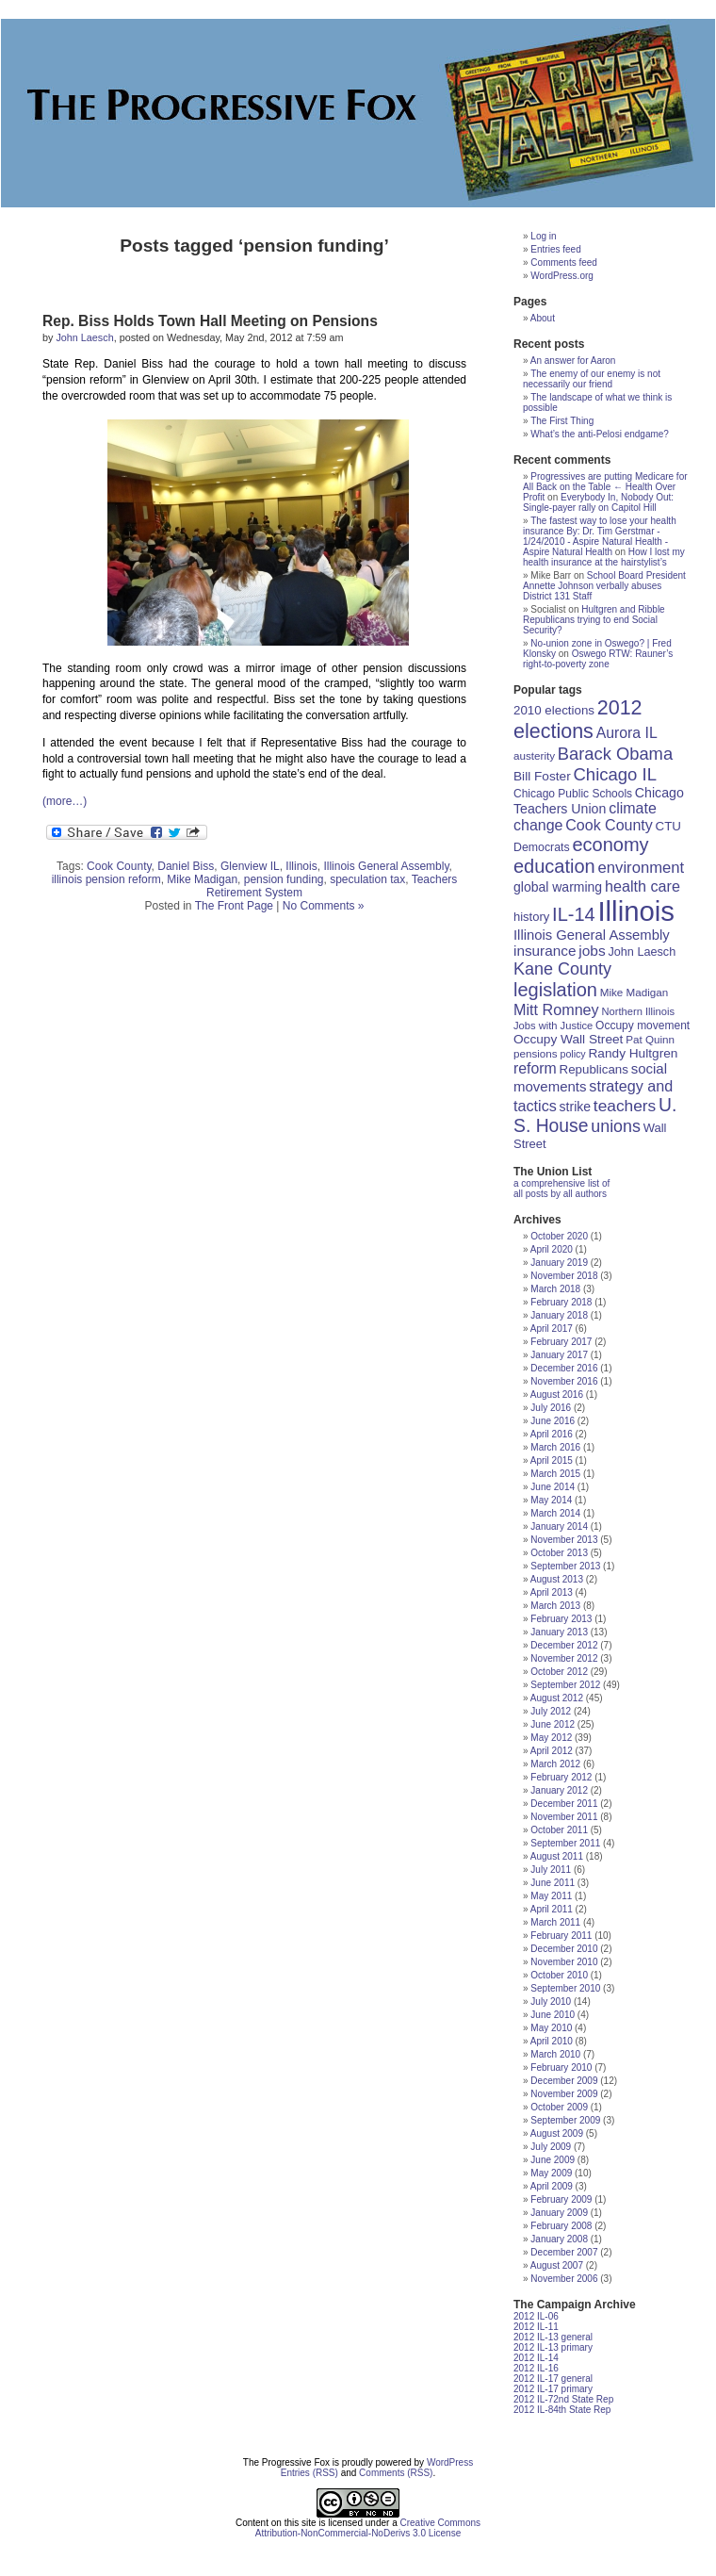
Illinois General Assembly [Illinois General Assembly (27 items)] (591, 935)
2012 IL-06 (536, 2316)
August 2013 (556, 1579)
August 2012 (556, 1698)
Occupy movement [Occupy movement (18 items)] (642, 1025)
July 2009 (550, 2146)
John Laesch (84, 337)
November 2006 (563, 2278)
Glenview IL (250, 866)
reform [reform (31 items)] (535, 1068)
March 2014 (555, 1513)
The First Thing (562, 421)
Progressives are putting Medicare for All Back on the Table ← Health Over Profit (605, 486)
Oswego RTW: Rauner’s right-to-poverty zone (598, 658)
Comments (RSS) (395, 2473)
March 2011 (555, 1922)
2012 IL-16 (536, 2368)
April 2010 (551, 2041)
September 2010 (565, 1988)
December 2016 (563, 1368)
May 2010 (551, 2028)
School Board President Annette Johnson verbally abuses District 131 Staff (604, 585)
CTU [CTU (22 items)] (668, 826)
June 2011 (552, 1883)
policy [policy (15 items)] (572, 1053)
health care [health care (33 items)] (642, 886)
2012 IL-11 (536, 2327)
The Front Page (234, 905)
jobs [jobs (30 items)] (591, 951)
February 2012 (561, 1777)
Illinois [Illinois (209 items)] (636, 911)
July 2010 (550, 2001)
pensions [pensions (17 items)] (535, 1053)
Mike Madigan (202, 879)
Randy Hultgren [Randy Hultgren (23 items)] (632, 1053)
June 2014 (552, 1487)
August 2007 (556, 2265)
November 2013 (563, 1539)
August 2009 (556, 2133)
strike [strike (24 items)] (575, 1106)
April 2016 (551, 1434)
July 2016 (550, 1408)
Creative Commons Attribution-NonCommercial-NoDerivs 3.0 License (367, 2528)
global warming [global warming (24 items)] (557, 886)
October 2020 (559, 1236)
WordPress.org (562, 276)
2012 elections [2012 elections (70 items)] (578, 720)
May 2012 (551, 1737)
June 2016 (552, 1421)
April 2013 (551, 1592)
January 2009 (559, 2212)
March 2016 (555, 1447)
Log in (543, 236)
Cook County (119, 866)
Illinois (301, 866)
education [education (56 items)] (554, 866)
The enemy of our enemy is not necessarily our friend (591, 379)
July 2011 (550, 1869)
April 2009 (551, 2186)
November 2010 (563, 1962)
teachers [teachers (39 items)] (625, 1105)
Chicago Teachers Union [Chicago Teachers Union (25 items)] (598, 800)
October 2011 (559, 1830)
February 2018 (561, 1302)
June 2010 (552, 2015)
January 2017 (559, 1355)
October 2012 (559, 1671)
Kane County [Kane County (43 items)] (562, 969)
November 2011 (563, 1817)
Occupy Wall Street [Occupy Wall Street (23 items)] (568, 1039)
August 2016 (556, 1394)
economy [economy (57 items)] (610, 844)
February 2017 (561, 1342)
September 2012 (565, 1685)
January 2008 (559, 2239)
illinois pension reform (106, 879)
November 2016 (563, 1381)
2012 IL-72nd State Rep (563, 2399)
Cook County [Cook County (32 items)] (609, 825)
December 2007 (563, 2252)
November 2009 (563, 2094)
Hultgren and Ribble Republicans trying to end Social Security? (594, 619)
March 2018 (555, 1289)
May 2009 (551, 2173)
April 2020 (551, 1249)
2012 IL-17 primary (553, 2389)
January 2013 (559, 1632)
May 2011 (551, 1896)
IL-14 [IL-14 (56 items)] (573, 914)
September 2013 (565, 1566)
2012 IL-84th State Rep (561, 2409)
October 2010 (559, 1975)
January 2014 (559, 1526)
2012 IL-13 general (553, 2337)
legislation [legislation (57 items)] (555, 989)
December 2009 (563, 2081)
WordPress (450, 2462)
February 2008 (561, 2226)
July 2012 (550, 1711)
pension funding (284, 879)
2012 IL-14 (536, 2358)
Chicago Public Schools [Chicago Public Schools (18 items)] (572, 793)
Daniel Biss (185, 866)
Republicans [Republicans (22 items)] (594, 1069)
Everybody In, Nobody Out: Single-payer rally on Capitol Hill (598, 502)
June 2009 (552, 2160)
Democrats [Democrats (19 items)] (541, 847)
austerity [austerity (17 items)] (534, 755)
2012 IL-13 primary (553, 2347)
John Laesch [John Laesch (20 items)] (641, 952)
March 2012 (555, 1764)
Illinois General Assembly (385, 866)
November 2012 (563, 1658)
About (542, 318)
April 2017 (551, 1328)
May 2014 (551, 1500)
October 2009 (559, 2107)
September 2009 (565, 2120)
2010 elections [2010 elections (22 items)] (553, 710)
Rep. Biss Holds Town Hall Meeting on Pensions (210, 321)
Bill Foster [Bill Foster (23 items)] (542, 776)
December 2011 (563, 1803)
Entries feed (555, 249)
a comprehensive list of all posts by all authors (561, 1188)
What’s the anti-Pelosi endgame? (599, 434)
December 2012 (563, 1645)
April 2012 (551, 1751)
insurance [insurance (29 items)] (544, 951)
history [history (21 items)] (531, 917)
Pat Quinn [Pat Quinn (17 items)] (650, 1039)
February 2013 (561, 1619)
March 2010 (555, 2054)
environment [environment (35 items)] (641, 868)
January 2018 (559, 1315)
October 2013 (559, 1553)
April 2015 (551, 1460)
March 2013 (555, 1605)
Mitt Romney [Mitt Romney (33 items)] (556, 1009)
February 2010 (561, 2067)
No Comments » (324, 905)
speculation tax (367, 879)
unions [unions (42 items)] (616, 1126)
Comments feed (563, 262)
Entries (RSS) (309, 2473)
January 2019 (559, 1262)
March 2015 (555, 1473)
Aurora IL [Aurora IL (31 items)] (627, 733)
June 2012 (552, 1724)
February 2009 (561, 2199)
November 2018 (563, 1276)
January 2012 (559, 1790)
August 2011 (556, 1856)
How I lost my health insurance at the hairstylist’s (604, 557)
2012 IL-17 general (553, 2378)
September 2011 (565, 1843)
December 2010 (563, 1949)
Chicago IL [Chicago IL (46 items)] (615, 774)
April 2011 (551, 1909)
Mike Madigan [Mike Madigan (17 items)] (634, 992)
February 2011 (561, 1935)
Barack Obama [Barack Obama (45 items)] (615, 753)
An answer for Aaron (573, 360)
